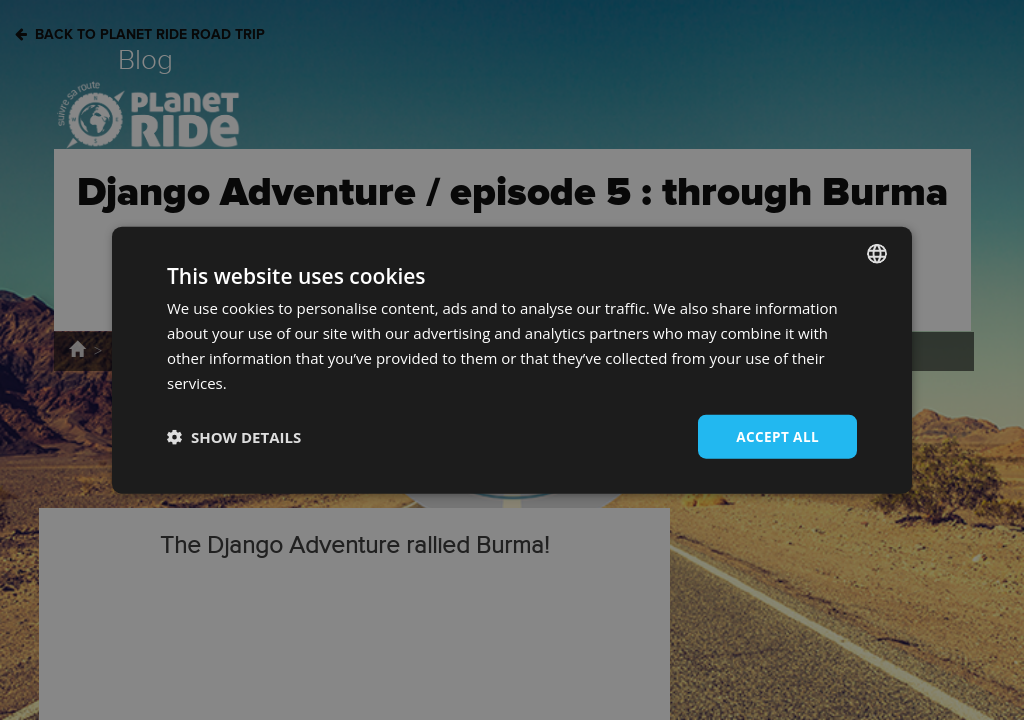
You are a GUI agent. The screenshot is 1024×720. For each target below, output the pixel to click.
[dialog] (512, 360)
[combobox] (877, 253)
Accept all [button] (776, 435)
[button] (234, 437)
